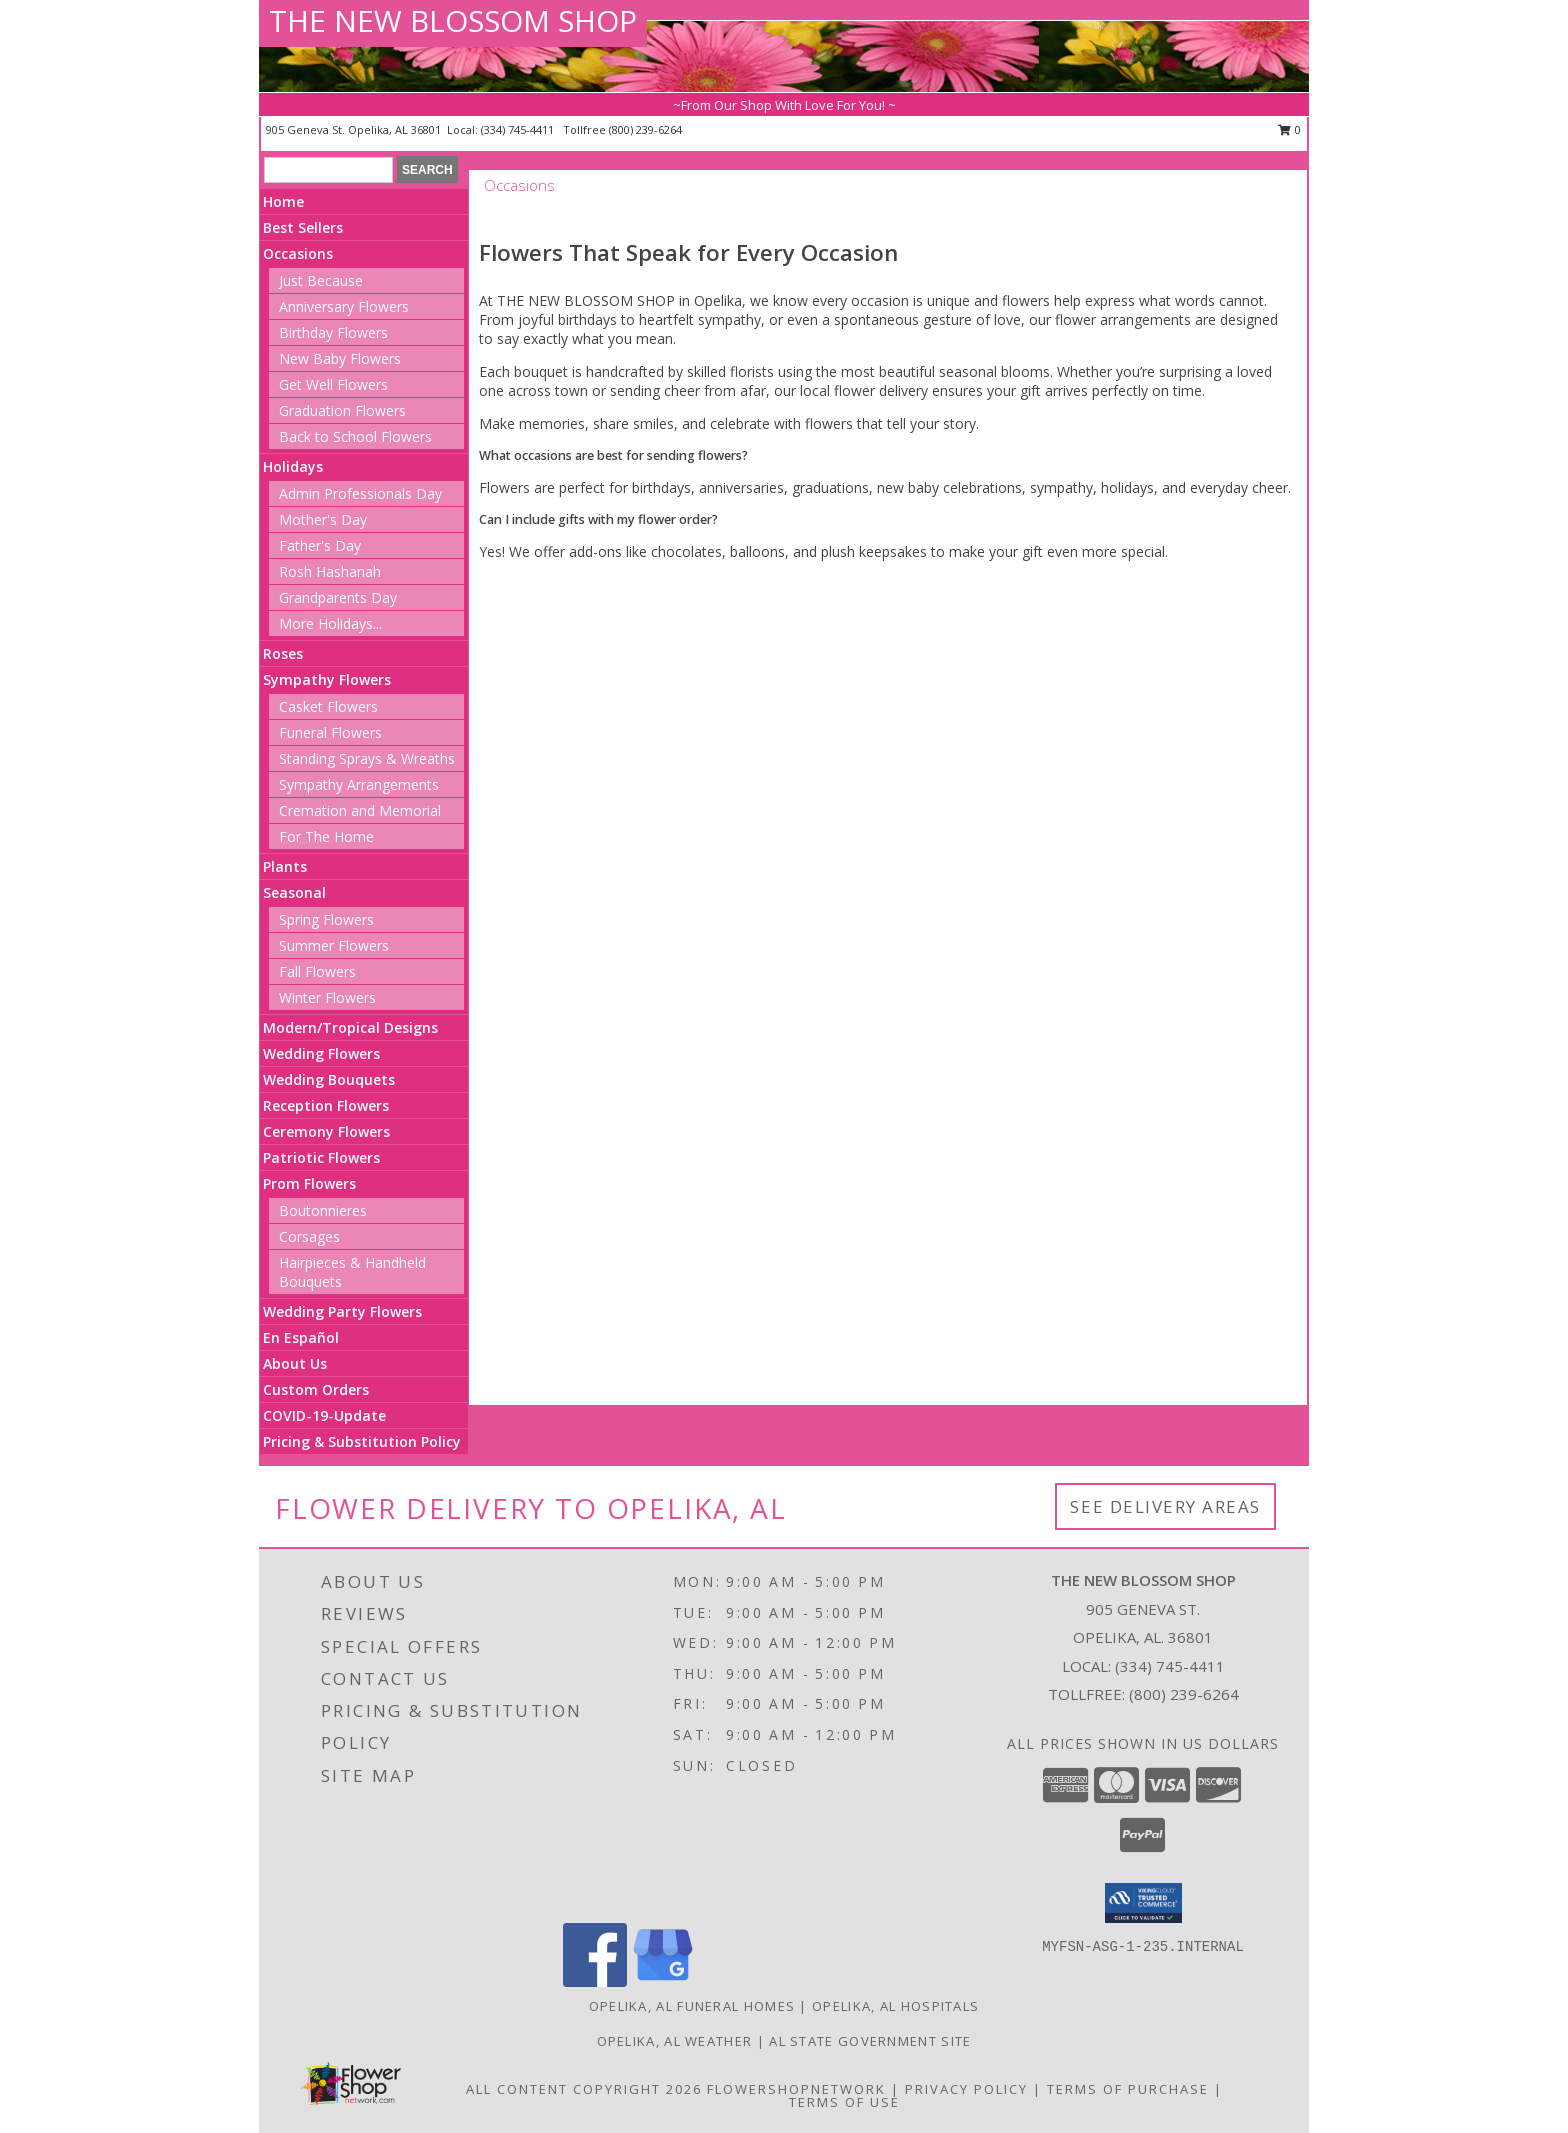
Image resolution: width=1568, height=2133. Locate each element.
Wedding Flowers (321, 1053)
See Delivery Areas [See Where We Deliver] (1165, 1506)
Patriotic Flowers (321, 1157)
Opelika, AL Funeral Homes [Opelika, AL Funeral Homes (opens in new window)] (692, 2006)
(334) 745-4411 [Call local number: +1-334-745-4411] (519, 129)
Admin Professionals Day (360, 493)
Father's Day (320, 545)
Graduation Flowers (342, 410)
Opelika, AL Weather (675, 2041)
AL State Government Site (870, 2041)
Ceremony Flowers (326, 1131)
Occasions (298, 253)
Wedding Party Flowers (342, 1311)
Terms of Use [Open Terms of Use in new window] (844, 2102)
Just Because (321, 280)
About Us (295, 1363)
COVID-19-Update (324, 1415)
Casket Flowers (328, 706)
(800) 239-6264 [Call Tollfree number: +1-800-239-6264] (1184, 1694)
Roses (283, 653)
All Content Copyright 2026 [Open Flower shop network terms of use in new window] (584, 2089)
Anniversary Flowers (344, 306)
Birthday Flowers (333, 332)
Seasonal (294, 892)
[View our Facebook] (595, 1981)
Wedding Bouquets (329, 1079)
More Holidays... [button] (330, 623)
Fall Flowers (317, 971)
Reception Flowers (326, 1105)
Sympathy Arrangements (359, 784)
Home (283, 201)
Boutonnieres (323, 1210)
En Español (301, 1337)
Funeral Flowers (330, 732)
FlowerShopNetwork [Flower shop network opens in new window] (796, 2089)
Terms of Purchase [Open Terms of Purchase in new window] (1128, 2089)
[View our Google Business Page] (663, 1981)
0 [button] (1289, 129)
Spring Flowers (326, 919)
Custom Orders (316, 1389)
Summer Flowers (334, 945)
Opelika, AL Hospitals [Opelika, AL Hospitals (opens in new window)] (895, 2006)
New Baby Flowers (340, 358)
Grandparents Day (338, 597)
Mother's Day (323, 519)
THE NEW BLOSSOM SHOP (453, 20)
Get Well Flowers (333, 384)
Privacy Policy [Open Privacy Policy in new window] (966, 2089)
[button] (1143, 1903)
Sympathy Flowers (327, 679)
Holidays (293, 466)
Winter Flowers (327, 997)
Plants (285, 866)
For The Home (326, 836)
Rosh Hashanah (330, 571)
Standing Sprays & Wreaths (367, 758)
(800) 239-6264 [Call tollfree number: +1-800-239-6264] (645, 129)
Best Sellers (303, 227)
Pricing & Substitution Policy (362, 1441)
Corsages (309, 1236)
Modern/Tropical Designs (350, 1027)
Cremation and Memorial (360, 810)
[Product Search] (328, 170)
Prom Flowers (309, 1183)
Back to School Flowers (355, 436)
